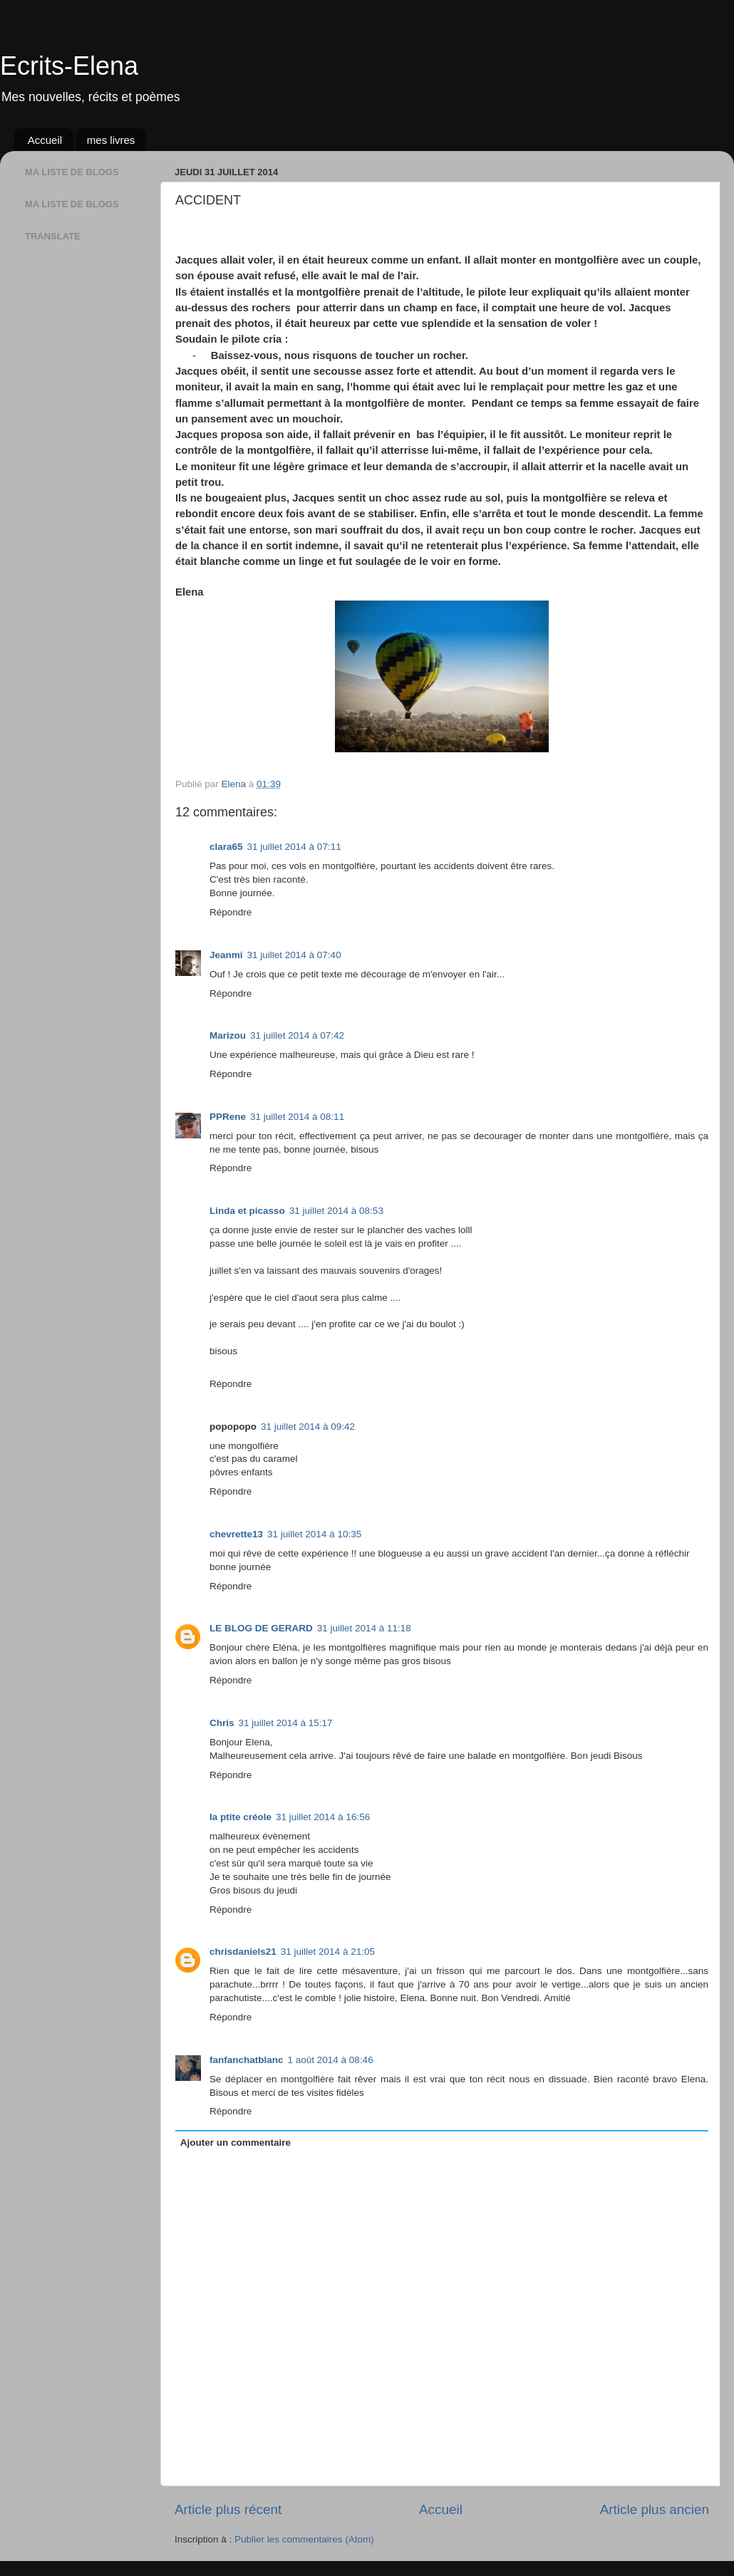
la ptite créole (241, 1817)
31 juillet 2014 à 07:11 (294, 846)
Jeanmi (226, 955)
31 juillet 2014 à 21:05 (328, 1951)
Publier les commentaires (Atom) (304, 2539)
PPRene (228, 1116)
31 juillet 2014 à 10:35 (314, 1534)
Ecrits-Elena (69, 65)
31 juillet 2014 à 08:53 (336, 1210)
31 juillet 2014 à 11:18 (364, 1628)
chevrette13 (236, 1534)
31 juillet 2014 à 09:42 (308, 1426)
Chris (222, 1723)
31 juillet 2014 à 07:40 (294, 955)
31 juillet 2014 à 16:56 (323, 1817)
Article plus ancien (654, 2509)
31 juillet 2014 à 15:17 (286, 1723)
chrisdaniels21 (243, 1951)
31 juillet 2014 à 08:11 (297, 1116)
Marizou (228, 1035)
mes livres (111, 140)
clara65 (226, 846)
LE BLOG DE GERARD (261, 1628)
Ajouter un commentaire (235, 2142)
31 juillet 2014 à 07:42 (297, 1035)
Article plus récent (228, 2509)
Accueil (45, 140)
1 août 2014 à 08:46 (330, 2060)
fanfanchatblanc (247, 2060)
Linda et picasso (247, 1210)
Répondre (231, 912)
